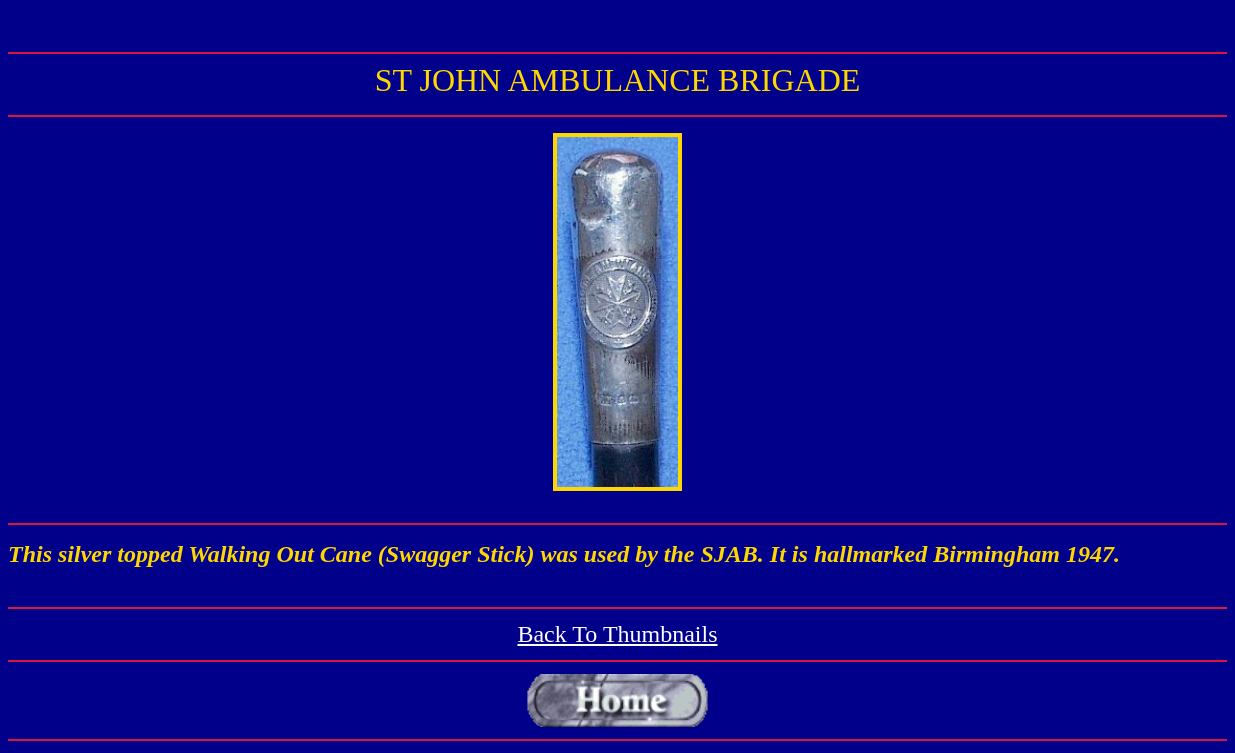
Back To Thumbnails (617, 634)
